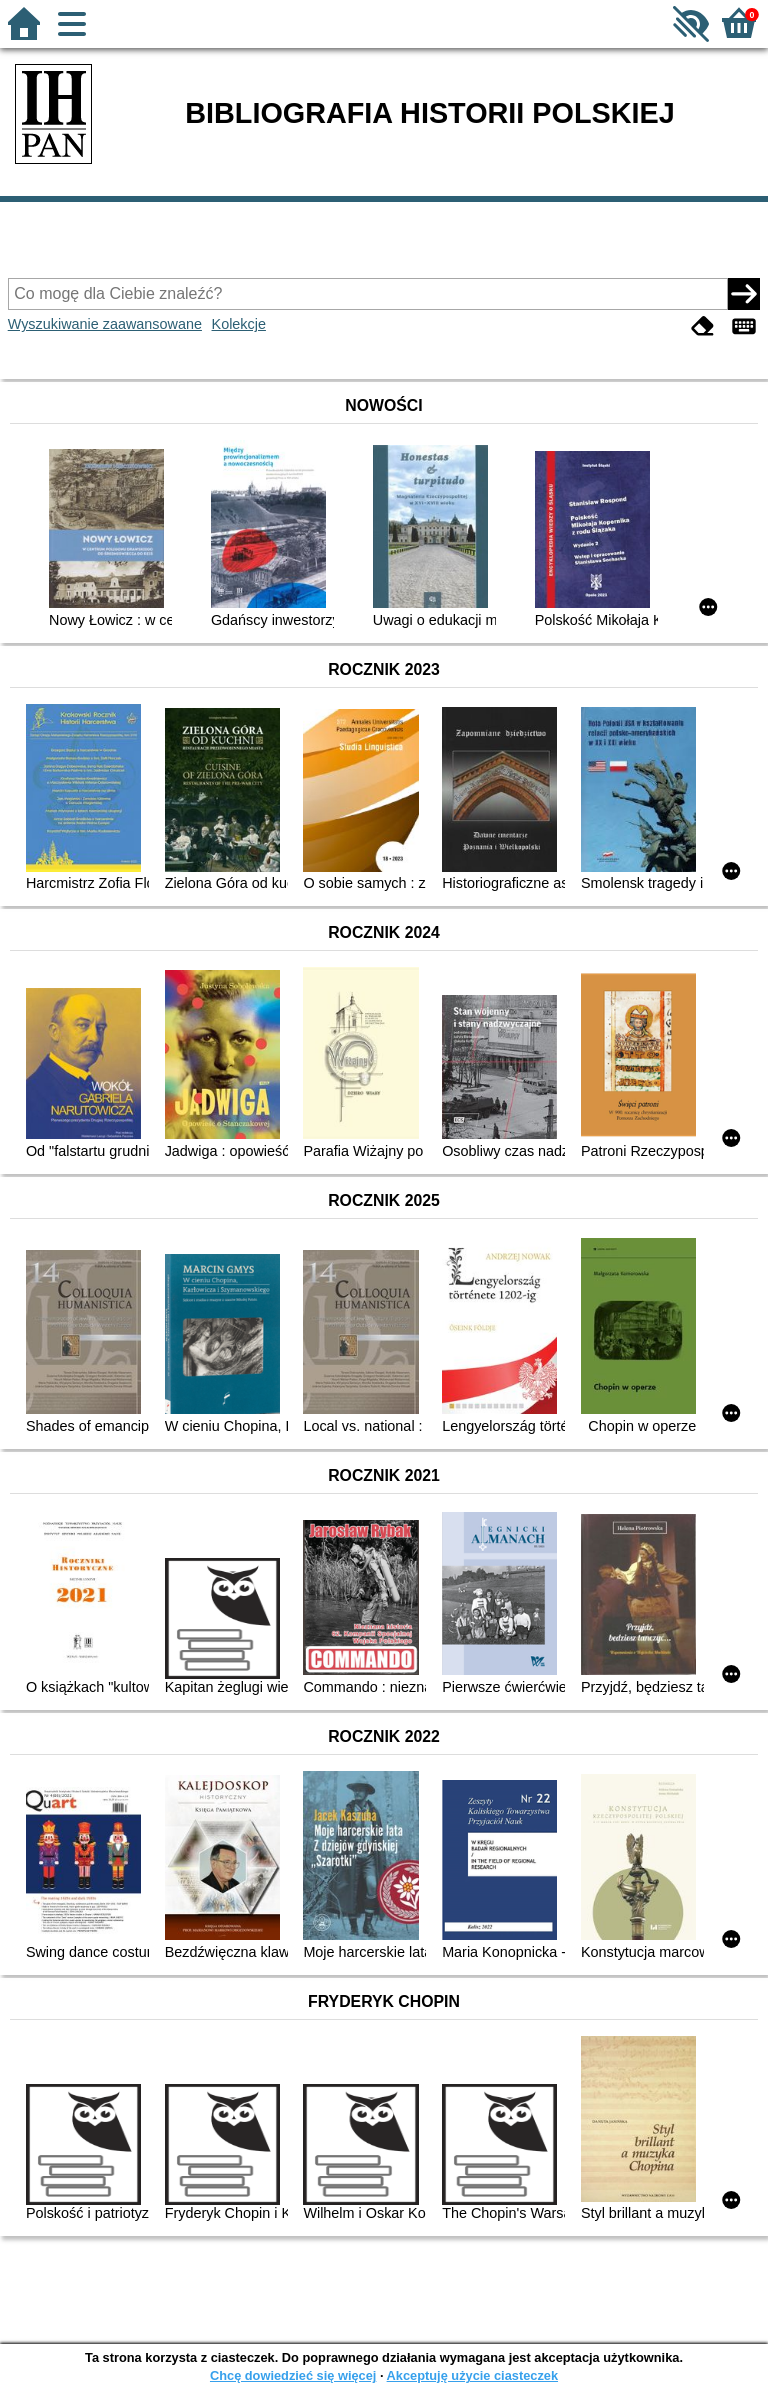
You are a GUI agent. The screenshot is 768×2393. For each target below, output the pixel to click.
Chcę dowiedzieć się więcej (293, 2375)
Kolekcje (239, 324)
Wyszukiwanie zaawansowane (105, 324)
